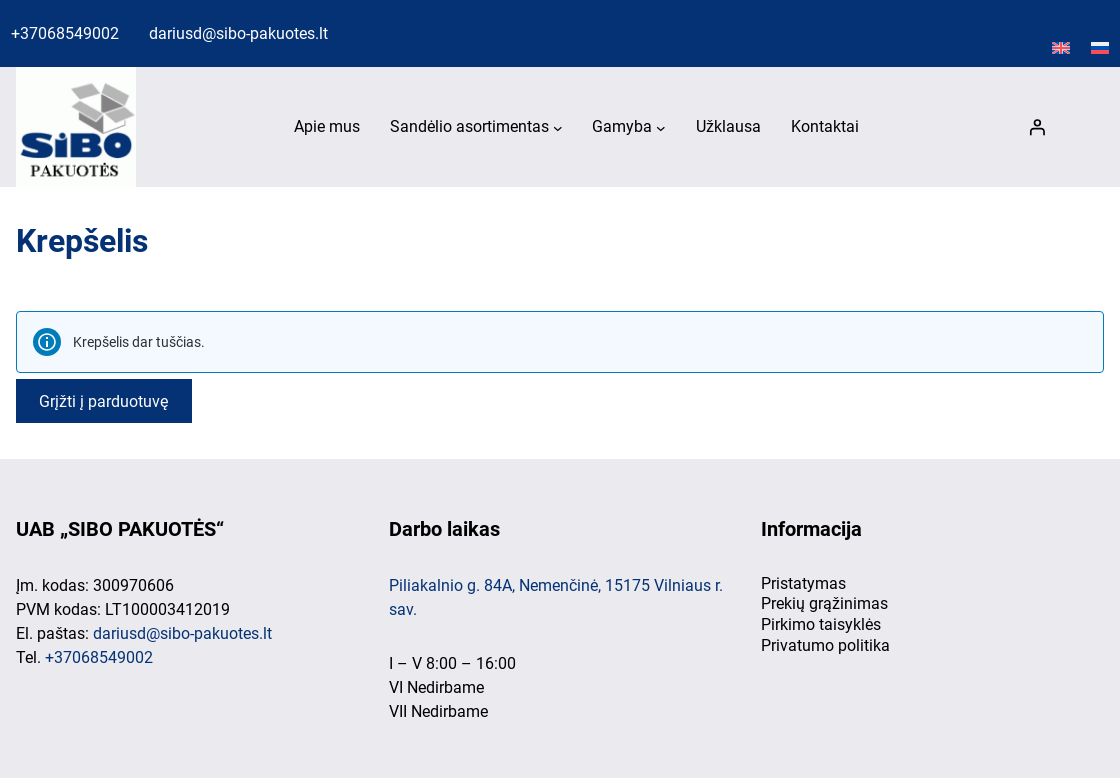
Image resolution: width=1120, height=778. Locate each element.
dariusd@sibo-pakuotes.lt (238, 33)
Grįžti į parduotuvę (103, 400)
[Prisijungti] (1037, 127)
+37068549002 (65, 33)
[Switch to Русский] (1100, 49)
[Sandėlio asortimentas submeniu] (558, 128)
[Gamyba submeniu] (661, 128)
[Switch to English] (1061, 49)
